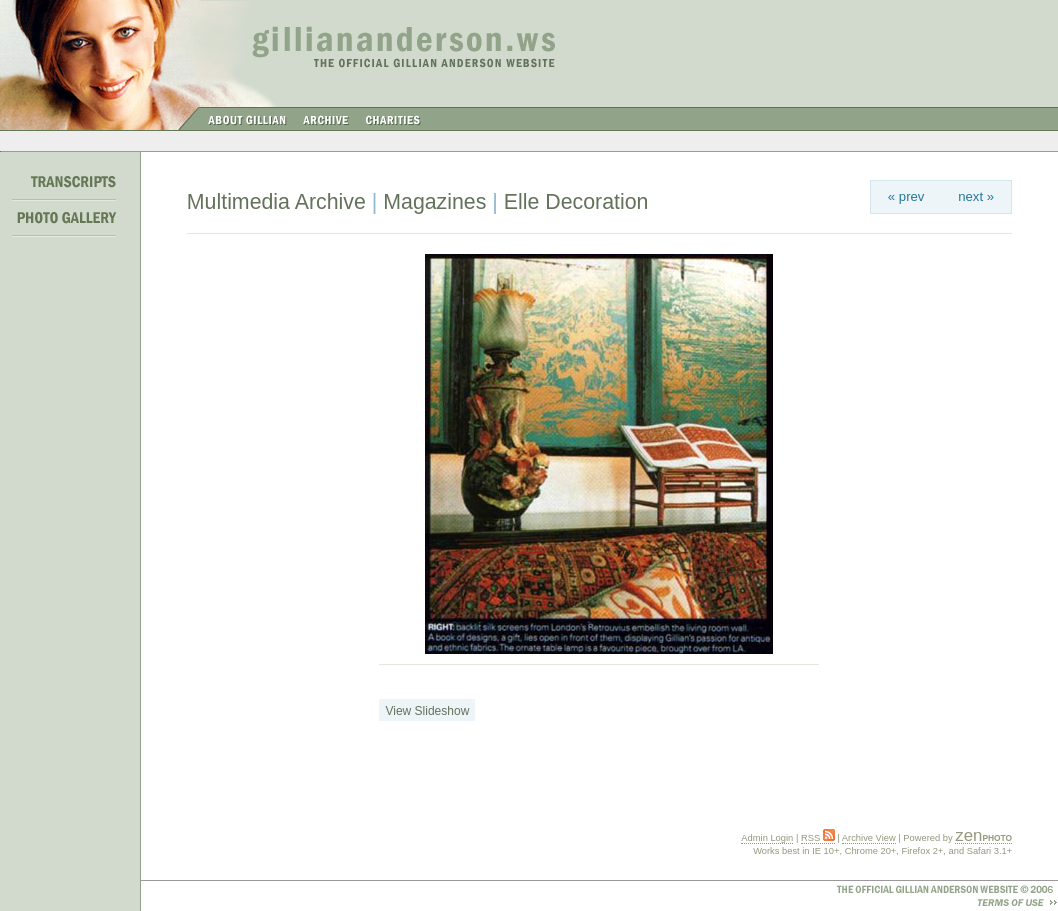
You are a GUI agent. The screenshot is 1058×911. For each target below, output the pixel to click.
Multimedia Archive (276, 202)
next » (976, 196)
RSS (818, 838)
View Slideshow (427, 711)
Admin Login (767, 838)
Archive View (869, 838)
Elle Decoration (576, 202)
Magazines (434, 202)
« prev (906, 196)
